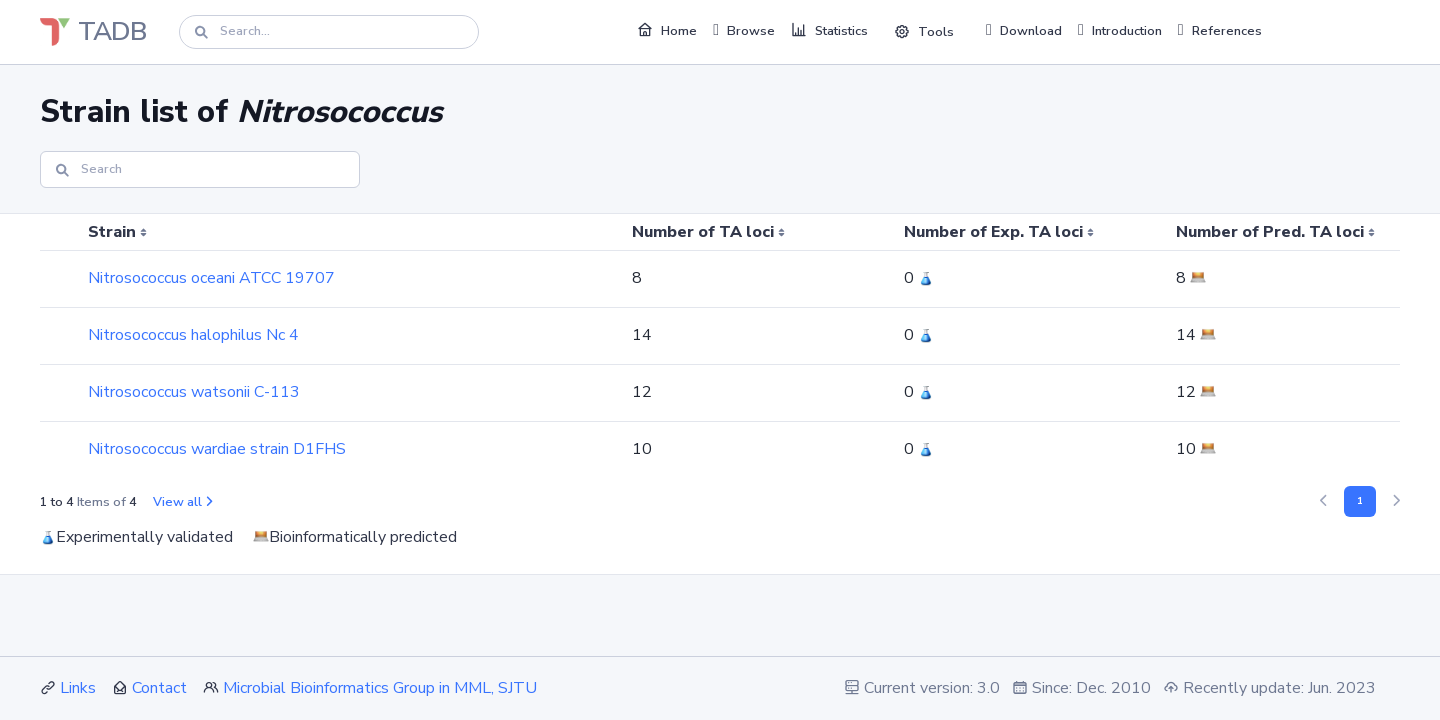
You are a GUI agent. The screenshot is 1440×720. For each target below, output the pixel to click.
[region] (720, 346)
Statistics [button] (829, 30)
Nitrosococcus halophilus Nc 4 (193, 335)
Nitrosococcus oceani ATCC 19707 (211, 278)
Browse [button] (744, 30)
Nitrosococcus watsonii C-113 (194, 392)
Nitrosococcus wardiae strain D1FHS (217, 449)
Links (78, 688)
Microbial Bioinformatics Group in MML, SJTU (380, 688)
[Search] (329, 31)
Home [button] (667, 30)
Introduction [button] (1120, 30)
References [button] (1220, 30)
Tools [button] (924, 32)
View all (182, 502)
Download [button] (1024, 30)
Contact (159, 688)
